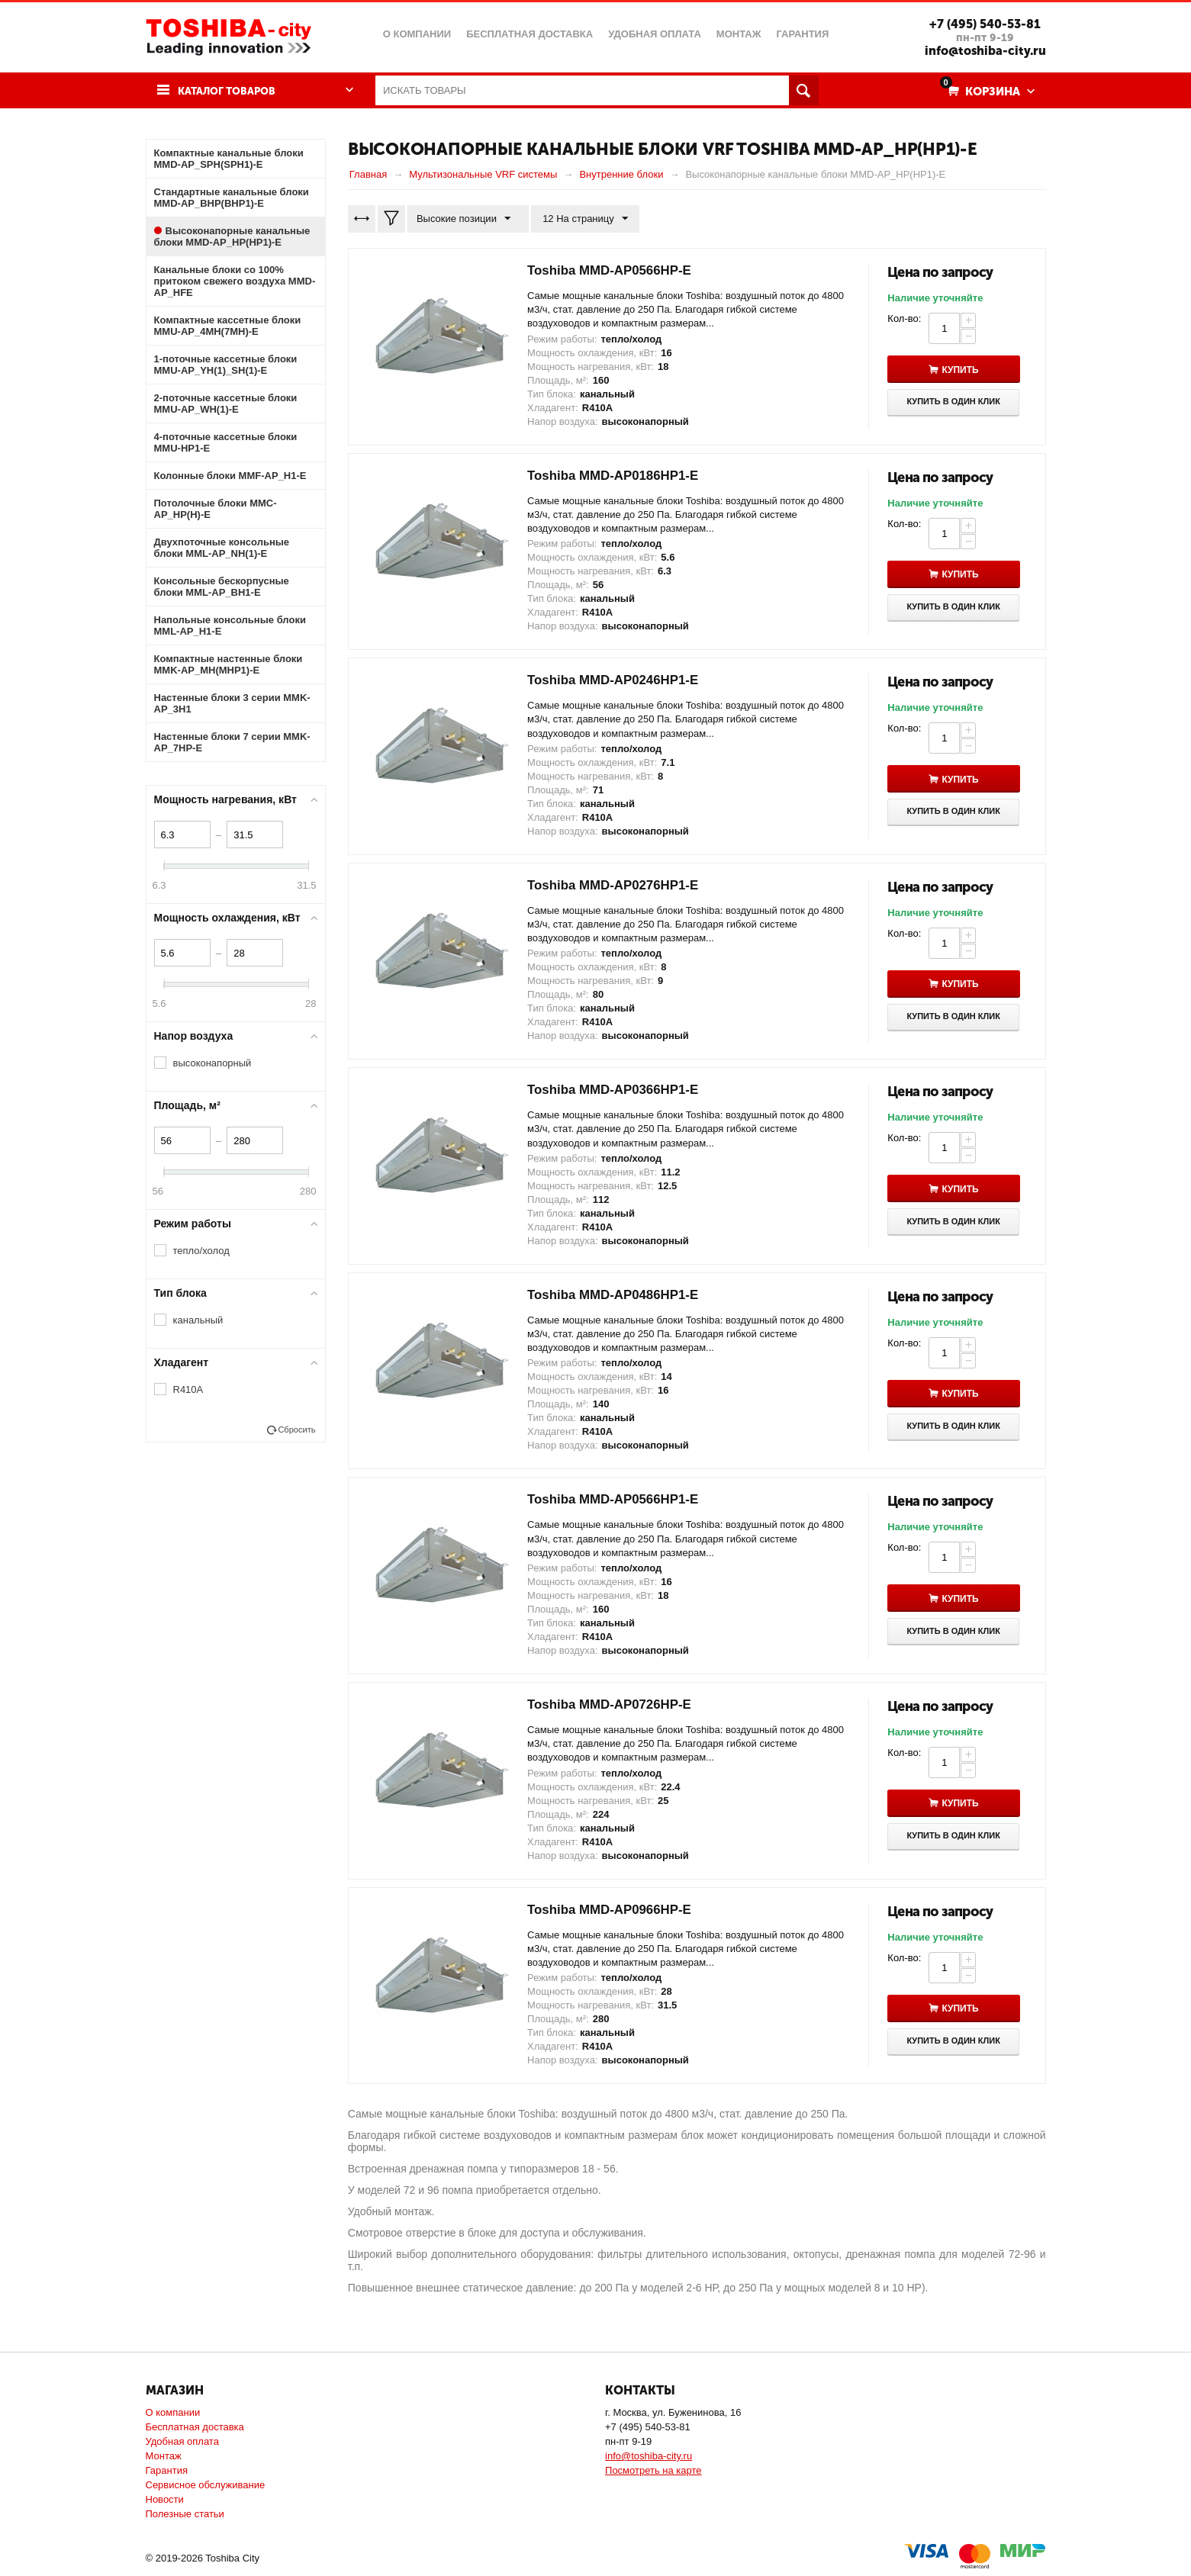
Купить (965, 370)
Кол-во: (904, 318)
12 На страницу (580, 219)
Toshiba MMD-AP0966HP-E (615, 1910)
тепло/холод (201, 1250)
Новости (165, 2499)
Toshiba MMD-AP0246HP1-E (618, 680)
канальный (198, 1320)
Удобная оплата (182, 2441)
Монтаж (164, 2456)
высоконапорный (212, 1063)
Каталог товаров (232, 91)
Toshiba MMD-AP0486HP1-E (618, 1295)
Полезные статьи (185, 2514)
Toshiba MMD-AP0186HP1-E (618, 476)
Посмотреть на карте (653, 2470)
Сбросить (296, 1429)
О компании (173, 2412)
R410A (188, 1389)
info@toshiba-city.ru (981, 50)
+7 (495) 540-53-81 (981, 23)
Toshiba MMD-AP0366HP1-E (618, 1090)
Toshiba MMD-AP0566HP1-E (618, 1499)
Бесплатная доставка (195, 2427)
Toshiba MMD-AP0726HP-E (615, 1705)
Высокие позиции (466, 219)
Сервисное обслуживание (206, 2485)
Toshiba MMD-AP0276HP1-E (618, 885)
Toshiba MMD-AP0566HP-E (615, 270)
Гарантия (167, 2470)
